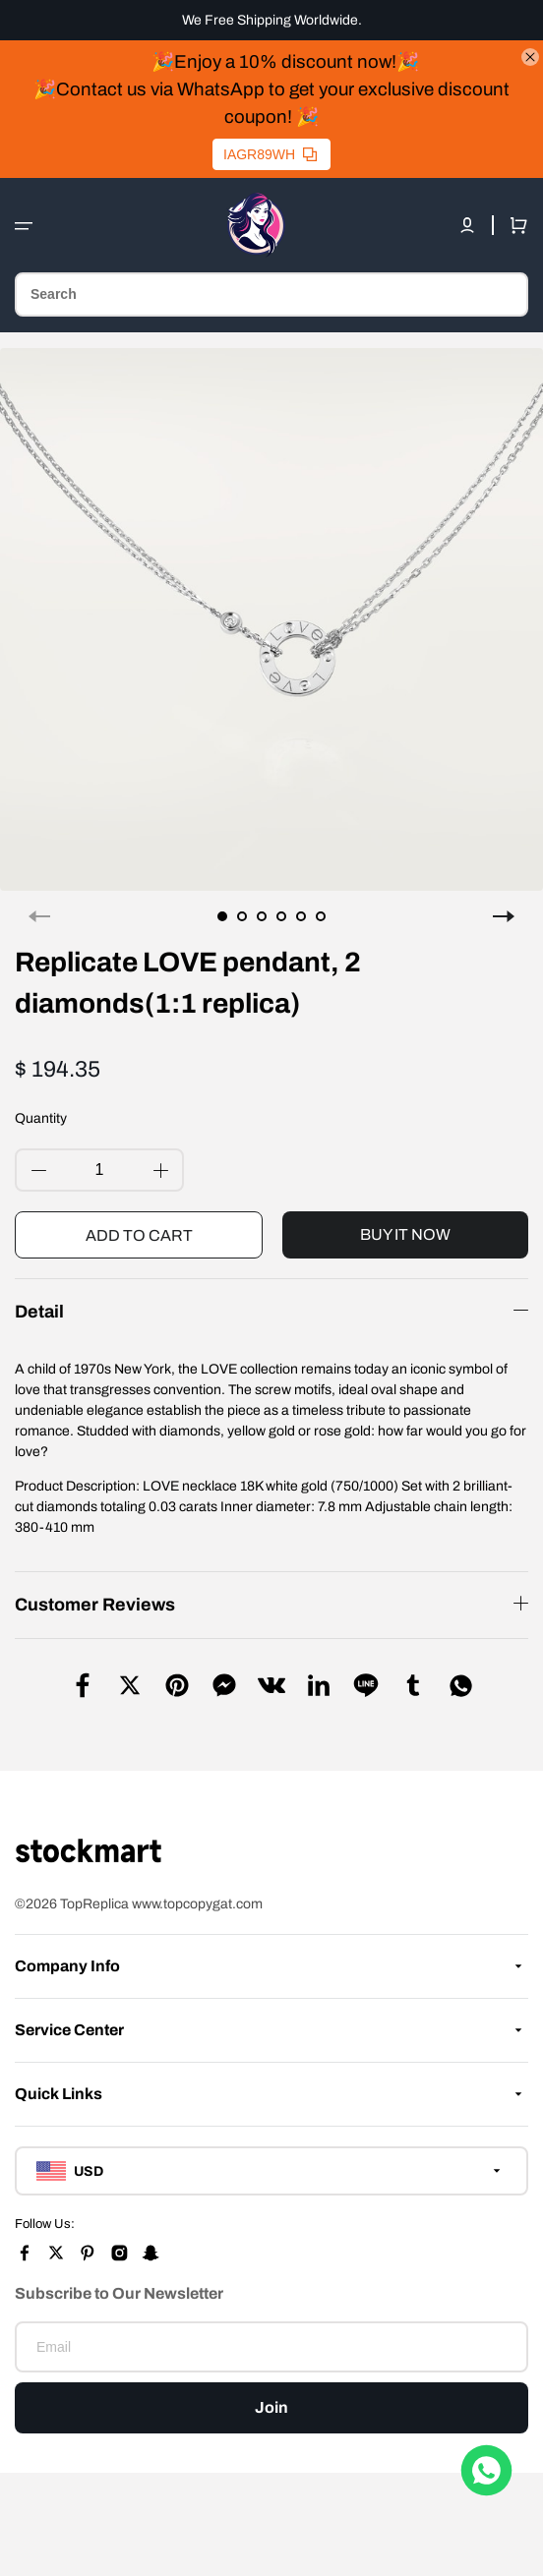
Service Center (69, 2029)
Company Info (67, 1966)
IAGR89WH (270, 154)
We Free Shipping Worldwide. (272, 20)
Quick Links (58, 2093)
